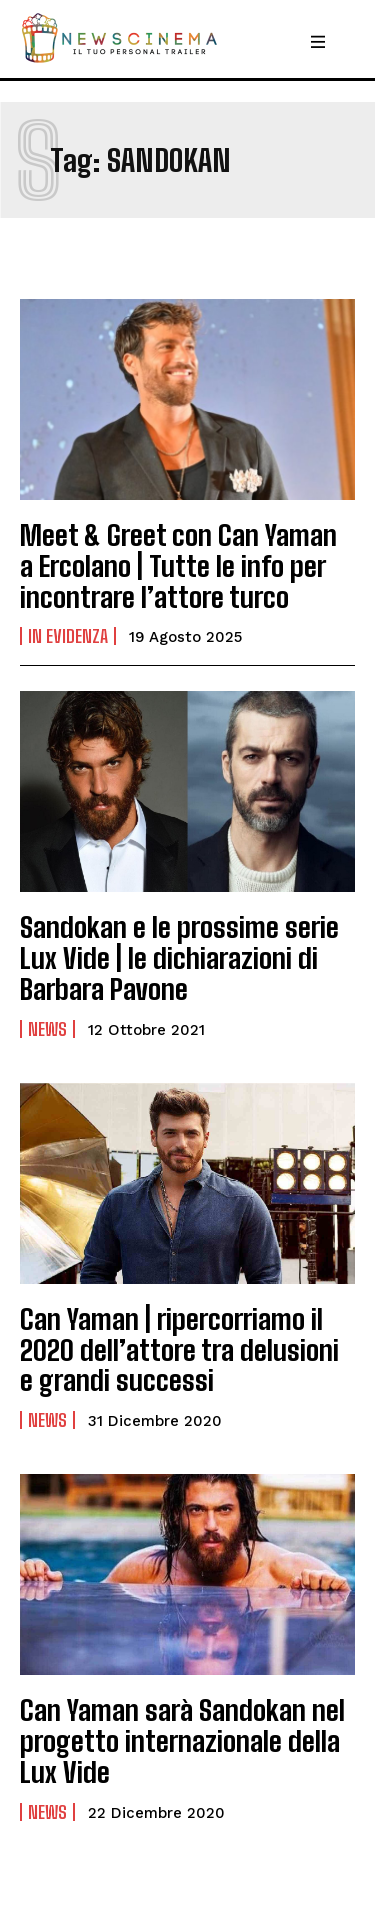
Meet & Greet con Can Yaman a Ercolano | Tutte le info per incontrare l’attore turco (178, 566)
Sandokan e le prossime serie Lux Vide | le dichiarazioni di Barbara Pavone (179, 958)
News (47, 1029)
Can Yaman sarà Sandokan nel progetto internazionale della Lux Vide (182, 1741)
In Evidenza (68, 636)
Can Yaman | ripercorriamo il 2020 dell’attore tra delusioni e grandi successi (179, 1350)
